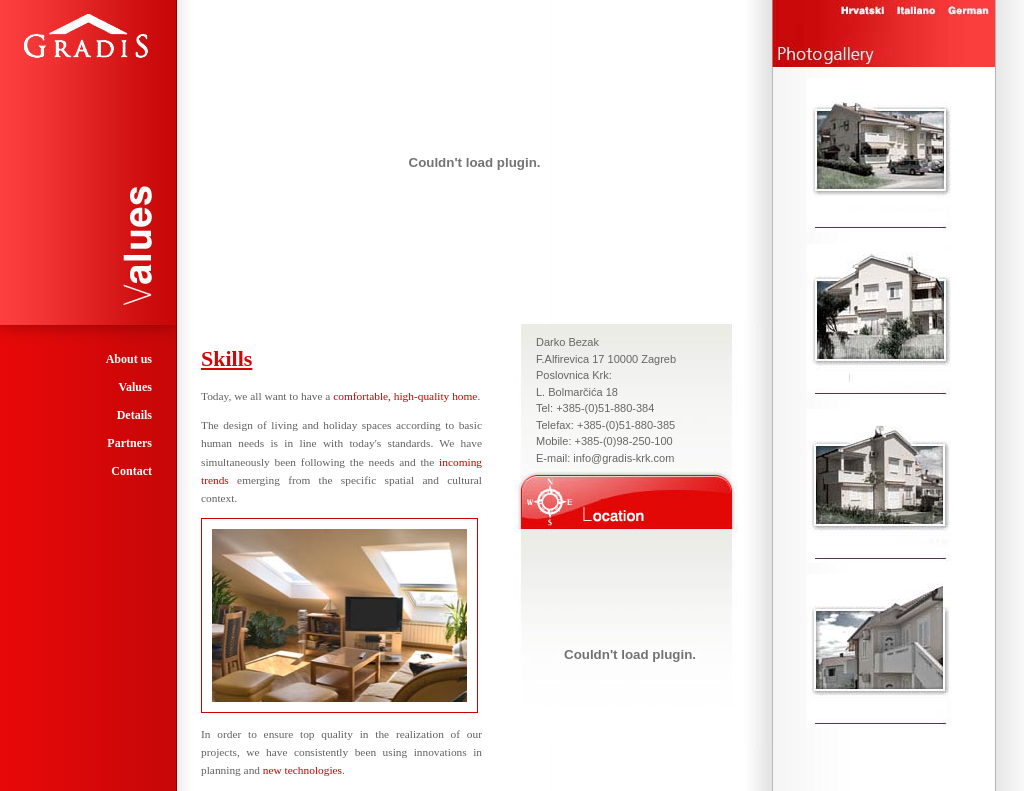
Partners (129, 443)
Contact (131, 471)
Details (134, 415)
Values (135, 387)
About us (129, 359)
